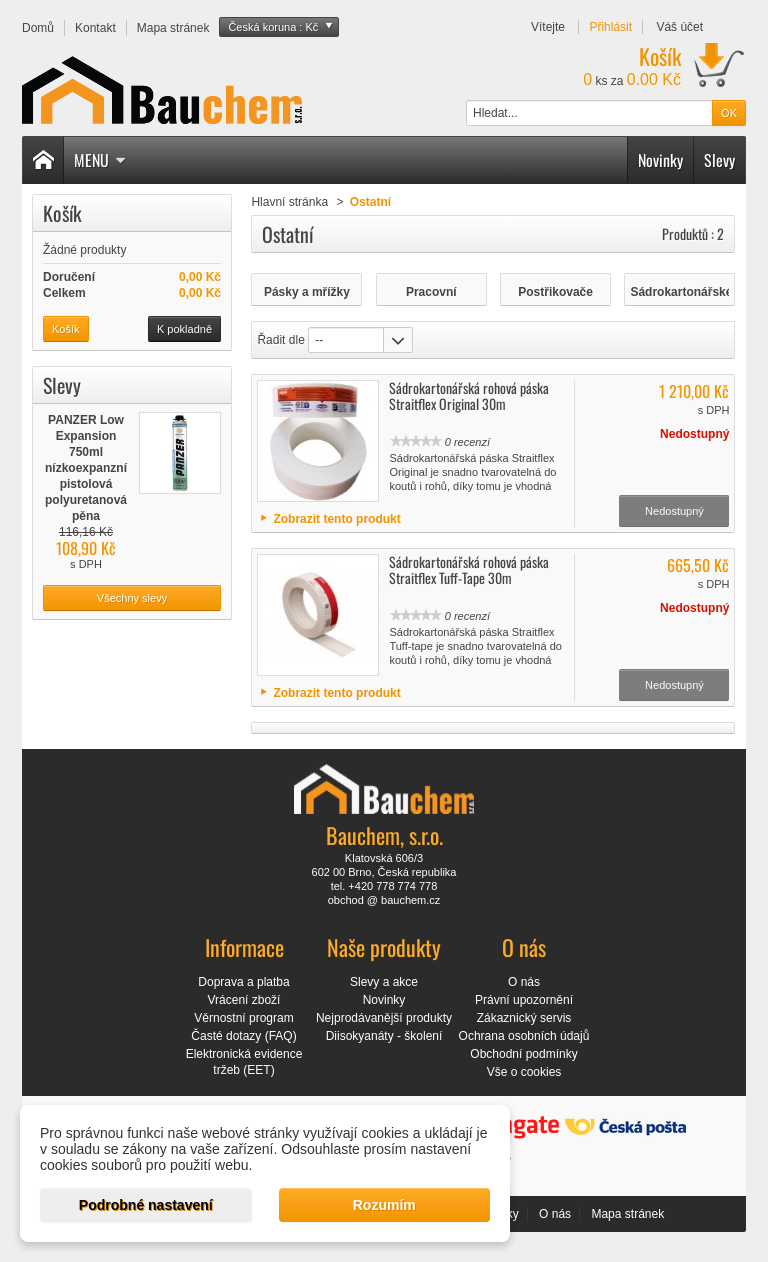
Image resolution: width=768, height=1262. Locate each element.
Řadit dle (280, 340)
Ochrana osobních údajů (524, 1036)
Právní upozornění (524, 1000)
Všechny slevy (132, 598)
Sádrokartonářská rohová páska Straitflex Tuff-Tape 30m (469, 569)
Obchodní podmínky (523, 1054)
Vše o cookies (524, 1072)
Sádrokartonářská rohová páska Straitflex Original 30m (469, 395)
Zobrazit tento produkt (336, 519)
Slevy (719, 160)
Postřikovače (555, 292)
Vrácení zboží (244, 1000)
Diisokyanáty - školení (384, 1036)
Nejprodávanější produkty (384, 1018)
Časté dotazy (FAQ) (243, 1036)
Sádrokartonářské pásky (679, 292)
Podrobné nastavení (146, 1205)
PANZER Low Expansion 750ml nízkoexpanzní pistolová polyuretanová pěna (86, 468)
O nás (524, 982)
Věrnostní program (243, 1018)
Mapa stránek (627, 1214)
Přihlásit (610, 27)
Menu (100, 160)
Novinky (660, 160)
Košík (62, 213)
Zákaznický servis (524, 1018)
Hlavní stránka (289, 202)
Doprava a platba (243, 982)
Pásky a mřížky (307, 292)
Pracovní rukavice (431, 292)
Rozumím (384, 1205)
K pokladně (184, 329)
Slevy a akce (384, 982)
